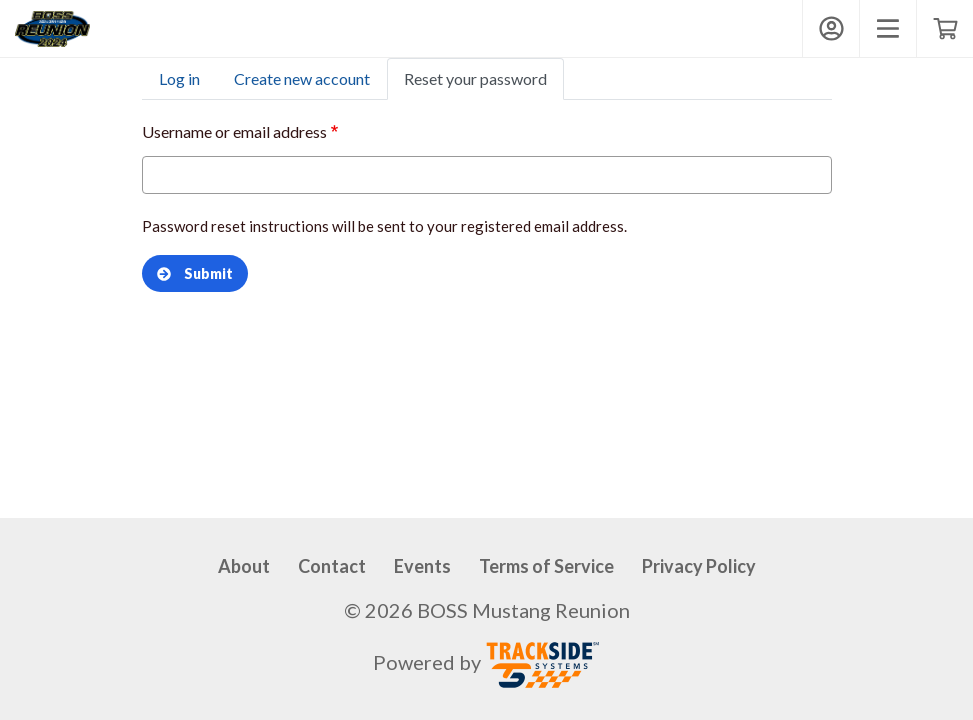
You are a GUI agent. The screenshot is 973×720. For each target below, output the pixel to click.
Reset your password (475, 78)
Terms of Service (546, 566)
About (244, 566)
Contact (332, 566)
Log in (179, 78)
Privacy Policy (699, 566)
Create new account (302, 78)
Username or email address (234, 131)
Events (422, 566)
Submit (195, 273)
